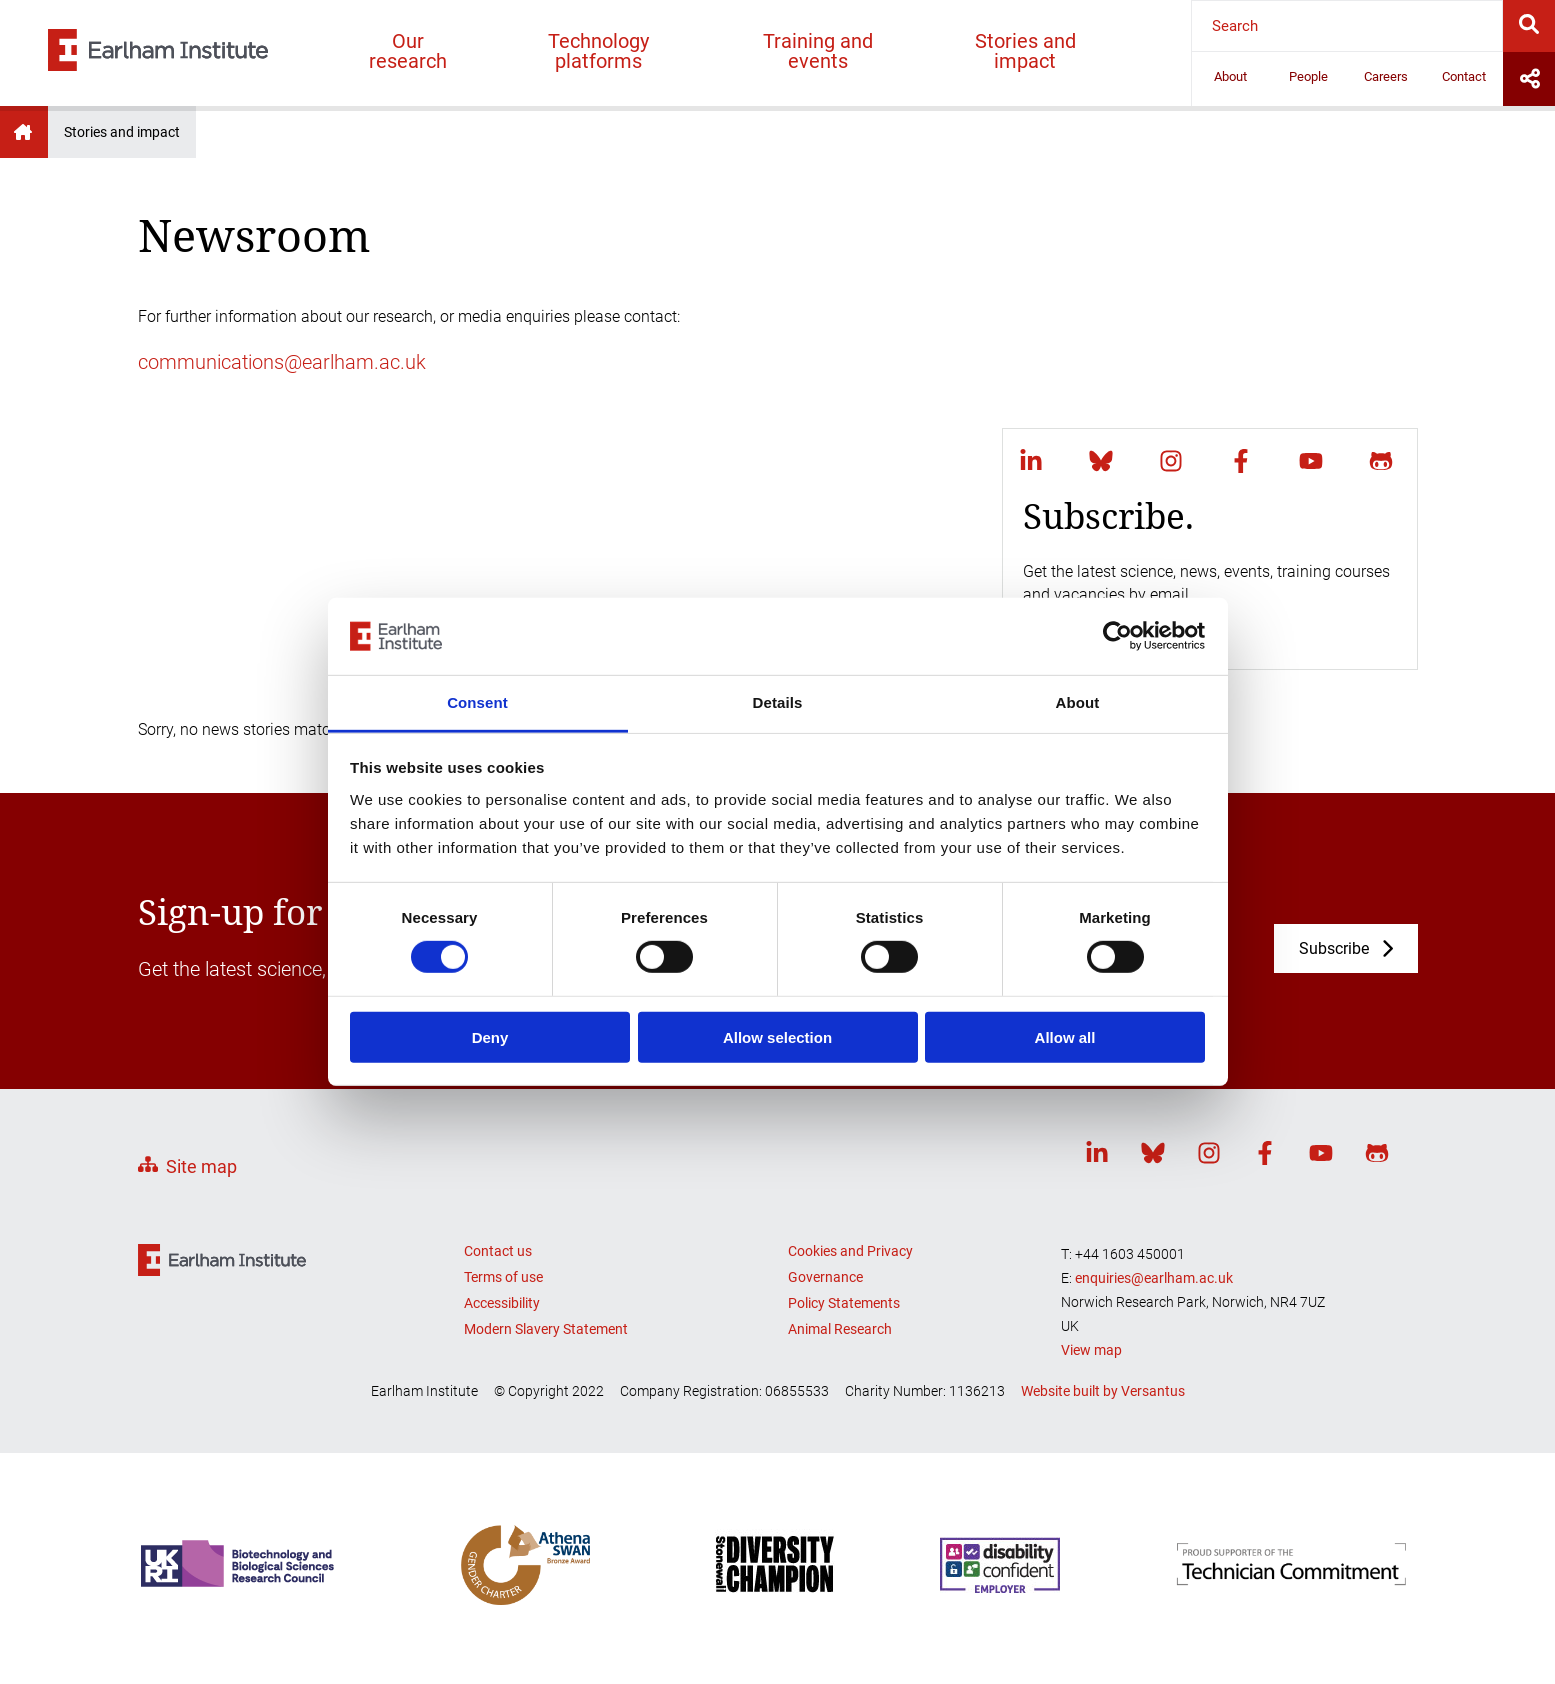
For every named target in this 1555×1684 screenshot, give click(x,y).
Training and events (818, 51)
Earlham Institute (24, 132)
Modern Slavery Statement (546, 1329)
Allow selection (777, 1036)
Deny (490, 1036)
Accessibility (502, 1303)
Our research (408, 51)
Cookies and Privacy (850, 1251)
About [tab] (1078, 702)
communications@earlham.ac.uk (282, 362)
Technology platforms (598, 51)
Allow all (1065, 1036)
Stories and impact (1025, 51)
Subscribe (1334, 948)
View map (1091, 1350)
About (1230, 76)
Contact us (498, 1251)
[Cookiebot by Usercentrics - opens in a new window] (1117, 636)
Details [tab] (778, 702)
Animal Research (840, 1329)
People (1308, 76)
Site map (201, 1166)
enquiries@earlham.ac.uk (1154, 1278)
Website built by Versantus (1103, 1391)
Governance (825, 1277)
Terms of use (503, 1277)
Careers (1386, 76)
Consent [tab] (477, 702)
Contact (1464, 76)
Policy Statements (844, 1303)
